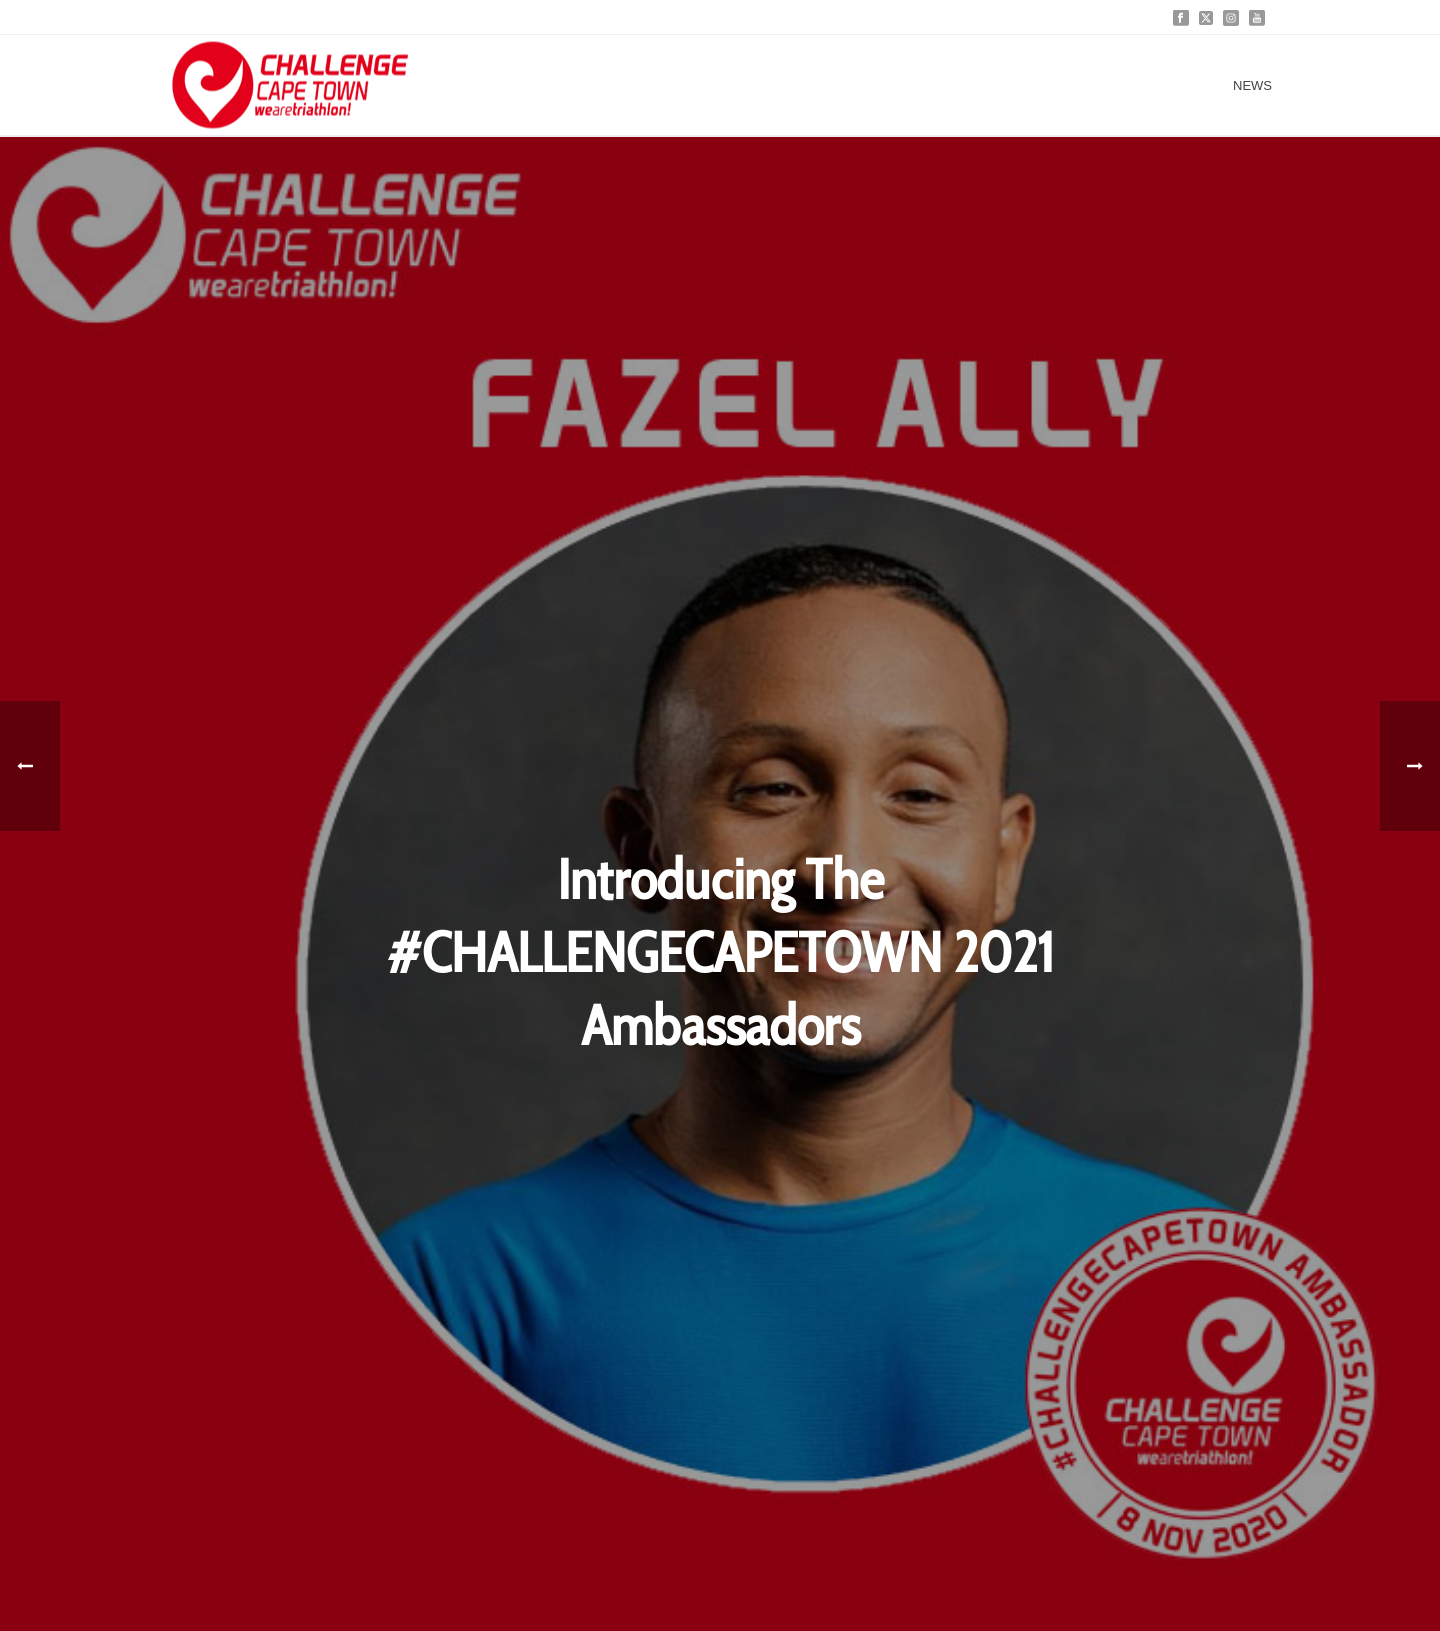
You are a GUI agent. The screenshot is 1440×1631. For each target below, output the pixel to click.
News (1252, 85)
